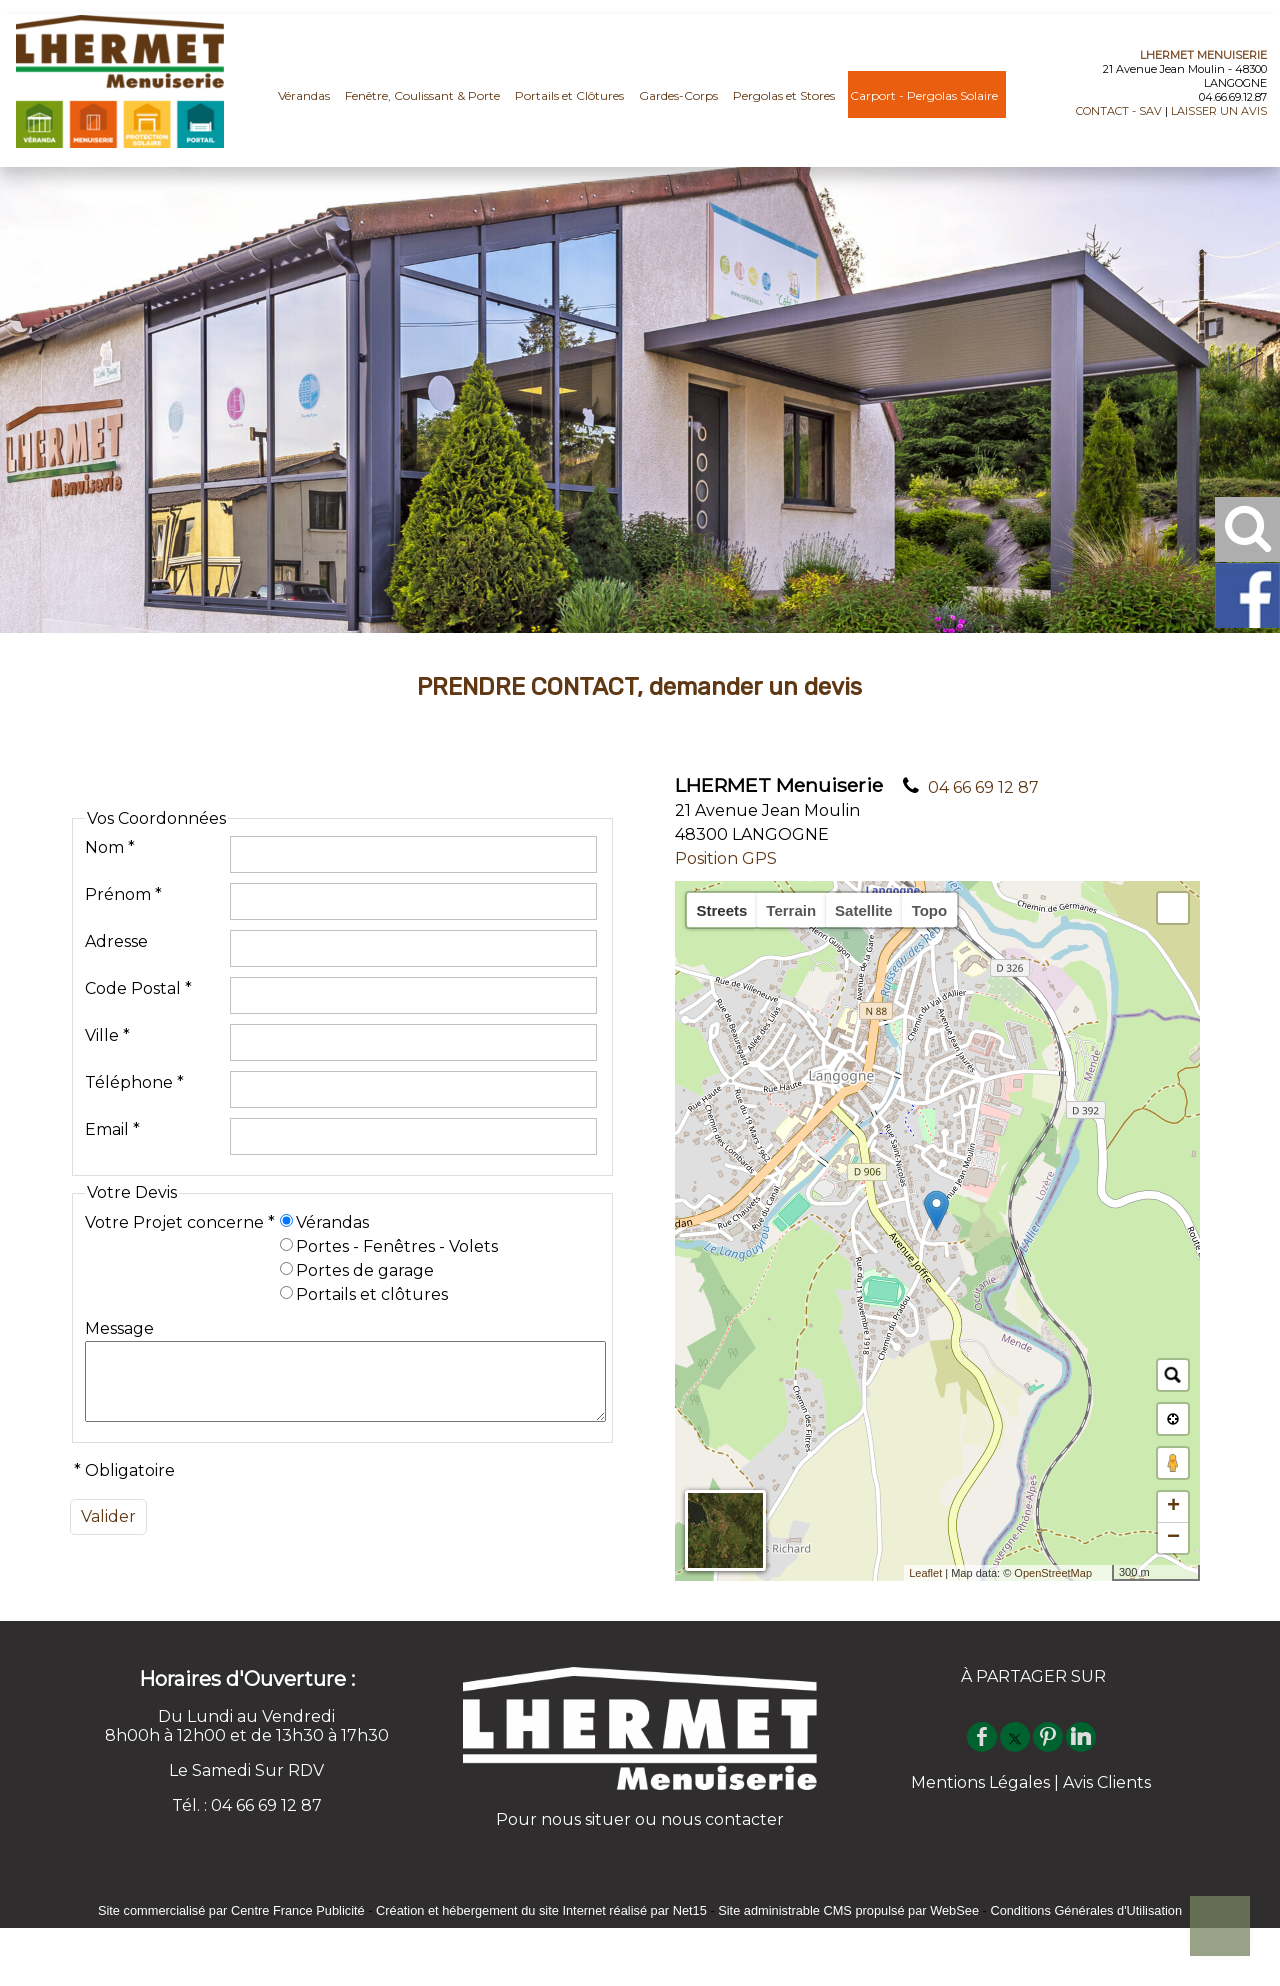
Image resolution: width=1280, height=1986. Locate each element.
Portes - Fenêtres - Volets (397, 1239)
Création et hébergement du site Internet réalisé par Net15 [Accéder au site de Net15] (541, 1910)
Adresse (116, 934)
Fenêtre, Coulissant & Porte (422, 95)
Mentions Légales (980, 1782)
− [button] (1173, 1538)
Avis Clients (1107, 1782)
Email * (112, 1122)
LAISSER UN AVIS (1219, 111)
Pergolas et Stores (784, 95)
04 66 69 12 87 (983, 787)
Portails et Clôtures (569, 95)
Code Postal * (138, 981)
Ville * (107, 1028)
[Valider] (108, 1525)
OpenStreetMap (1053, 1573)
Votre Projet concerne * (180, 1215)
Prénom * (123, 887)
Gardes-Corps (678, 95)
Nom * (110, 840)
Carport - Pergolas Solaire (924, 95)
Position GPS (726, 858)
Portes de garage (365, 1263)
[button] (1173, 908)
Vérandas (304, 95)
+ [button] (1173, 1507)
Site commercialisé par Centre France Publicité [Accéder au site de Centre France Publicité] (231, 1910)
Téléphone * (134, 1075)
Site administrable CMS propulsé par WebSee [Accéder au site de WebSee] (848, 1910)
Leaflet (925, 1573)
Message (119, 1321)
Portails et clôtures (372, 1287)
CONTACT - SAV (1119, 111)
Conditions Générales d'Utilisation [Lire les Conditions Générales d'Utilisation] (1086, 1910)
